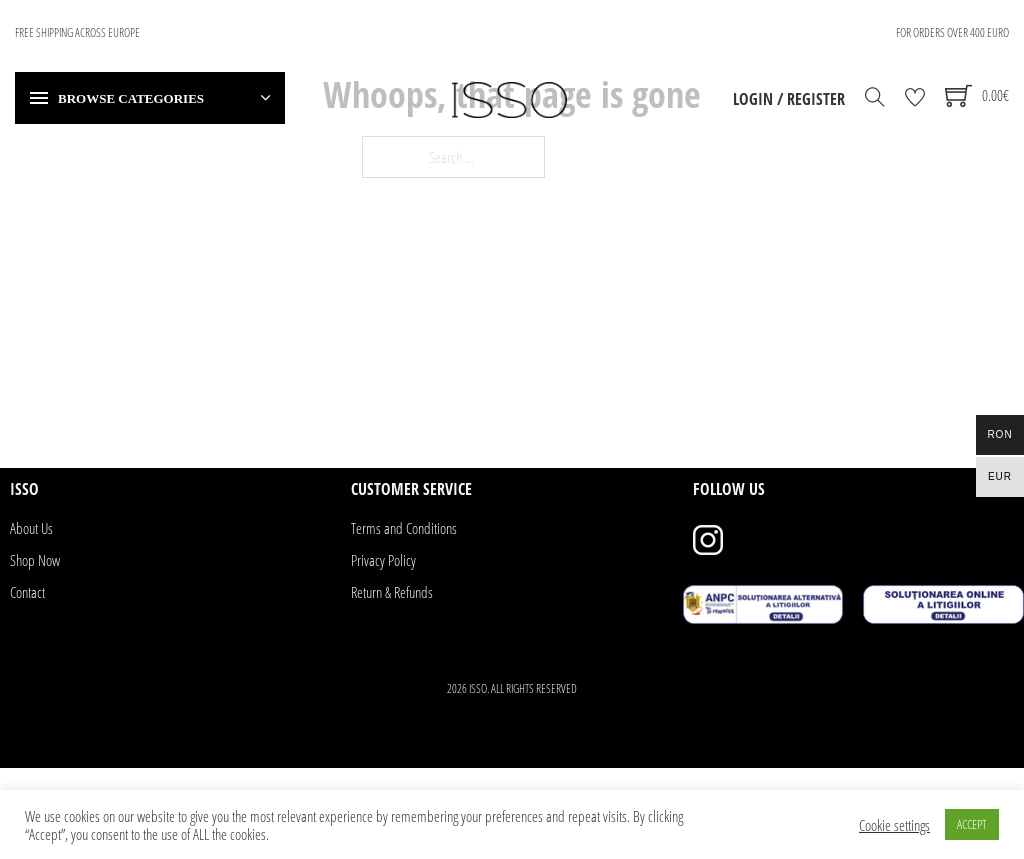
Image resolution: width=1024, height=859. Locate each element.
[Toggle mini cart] (977, 95)
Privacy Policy (383, 560)
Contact (27, 592)
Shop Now (35, 560)
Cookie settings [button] (894, 825)
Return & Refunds (392, 592)
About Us (31, 528)
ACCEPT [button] (972, 824)
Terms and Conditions (404, 528)
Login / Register (789, 99)
